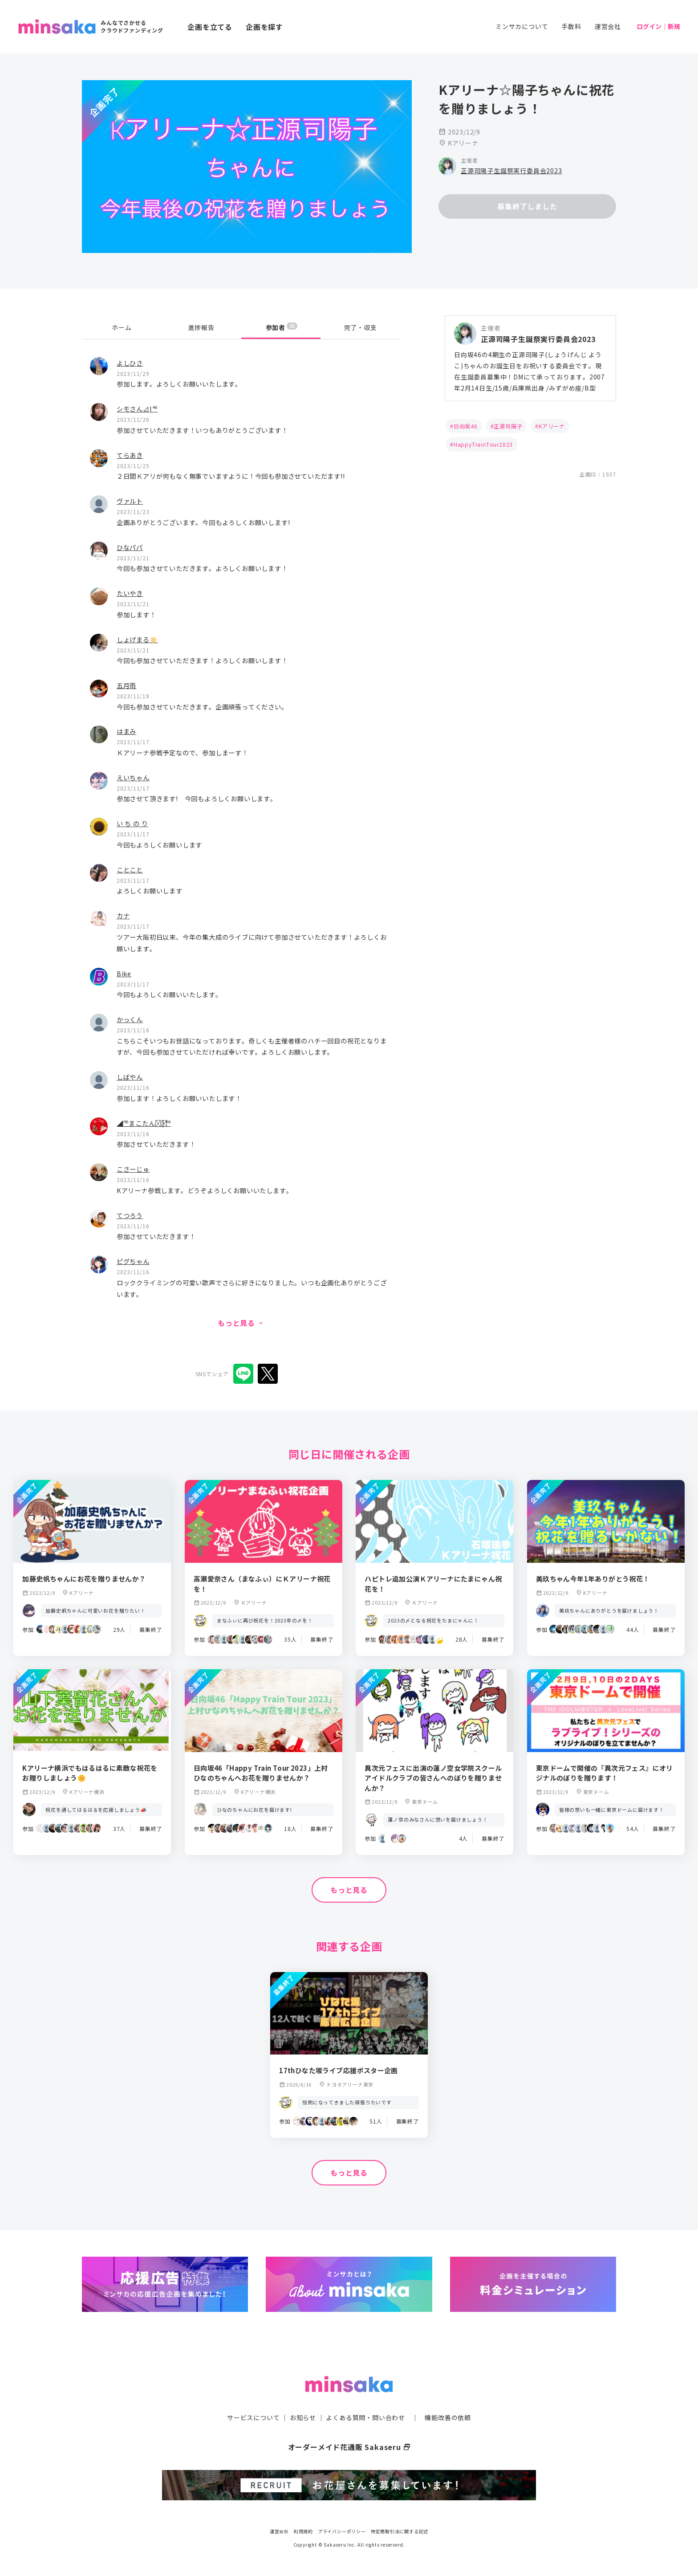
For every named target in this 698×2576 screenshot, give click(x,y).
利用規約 (303, 2531)
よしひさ (130, 362)
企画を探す (264, 26)
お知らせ (303, 2417)
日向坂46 (466, 426)
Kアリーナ (552, 426)
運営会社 (608, 26)
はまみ (126, 731)
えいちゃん (133, 777)
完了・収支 (360, 327)
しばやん (130, 1076)
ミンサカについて (521, 26)
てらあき (130, 455)
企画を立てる (209, 26)
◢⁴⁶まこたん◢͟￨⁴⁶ (144, 1123)
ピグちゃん (133, 1261)
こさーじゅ (133, 1169)
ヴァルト (130, 500)
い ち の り (132, 823)
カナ (123, 915)
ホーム (121, 327)
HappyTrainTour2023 (483, 444)
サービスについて (253, 2417)
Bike (124, 973)
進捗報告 (201, 327)
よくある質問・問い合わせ (365, 2417)
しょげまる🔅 (137, 639)
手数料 (571, 26)
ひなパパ (130, 547)
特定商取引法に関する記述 (400, 2531)
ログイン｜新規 (658, 26)
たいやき (130, 593)
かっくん (130, 1019)
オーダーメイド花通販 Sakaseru (349, 2446)
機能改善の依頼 (448, 2417)
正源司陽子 (508, 426)
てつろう (130, 1215)
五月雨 (126, 685)
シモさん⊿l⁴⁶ (137, 408)
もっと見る (349, 1889)
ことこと (130, 869)
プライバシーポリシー (342, 2531)
